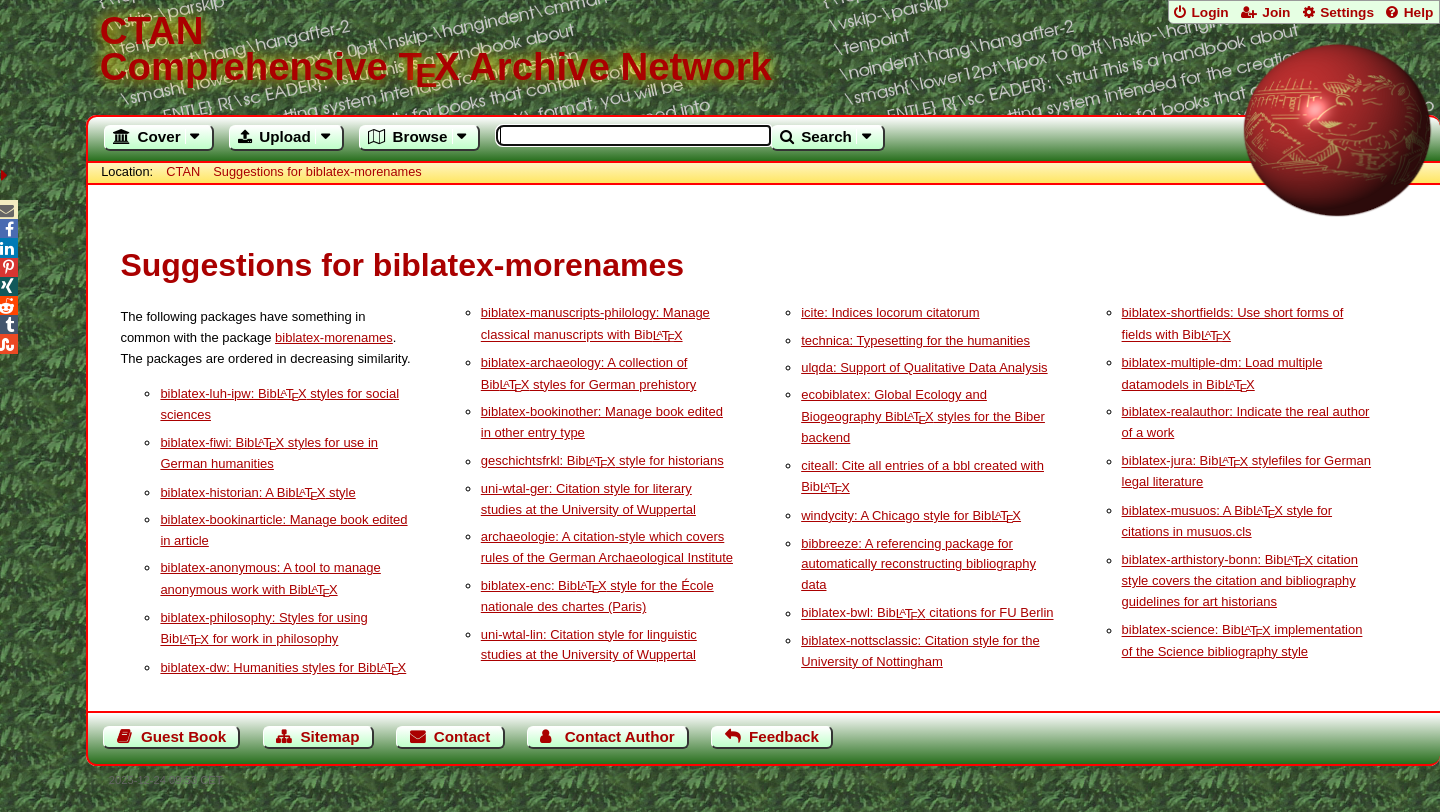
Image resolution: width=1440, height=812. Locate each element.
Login (1209, 12)
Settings (1347, 12)
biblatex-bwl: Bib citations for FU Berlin (927, 613)
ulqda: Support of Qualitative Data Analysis (924, 367)
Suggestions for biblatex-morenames (317, 171)
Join (1276, 12)
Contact (462, 736)
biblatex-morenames (334, 337)
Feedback (784, 736)
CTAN (183, 171)
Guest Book (183, 736)
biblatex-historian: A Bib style (257, 492)
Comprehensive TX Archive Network (763, 50)
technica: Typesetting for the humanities (915, 340)
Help (1419, 12)
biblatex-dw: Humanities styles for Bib (283, 667)
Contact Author (620, 736)
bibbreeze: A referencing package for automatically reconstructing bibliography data (918, 564)
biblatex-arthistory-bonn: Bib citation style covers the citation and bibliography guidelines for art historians (1240, 581)
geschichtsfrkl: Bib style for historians (602, 461)
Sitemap (329, 736)
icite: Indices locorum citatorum (890, 312)
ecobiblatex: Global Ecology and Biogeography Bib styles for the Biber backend (923, 416)
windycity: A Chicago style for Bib (911, 515)
